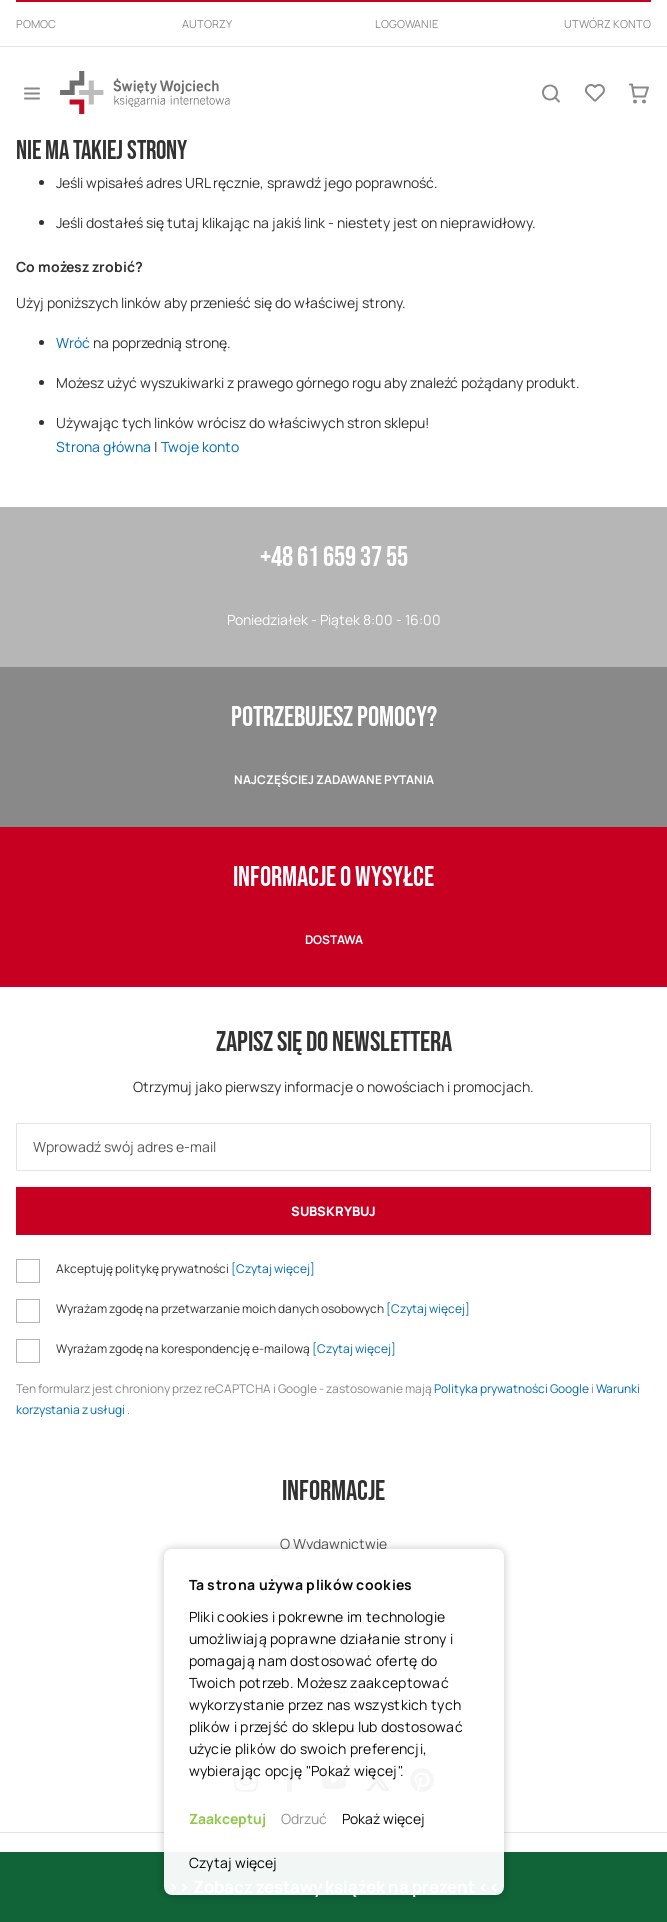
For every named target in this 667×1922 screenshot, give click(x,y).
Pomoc (36, 23)
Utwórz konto (607, 23)
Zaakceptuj (227, 1818)
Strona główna (103, 446)
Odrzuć (304, 1818)
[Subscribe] (333, 1211)
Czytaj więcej (233, 1862)
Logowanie (406, 23)
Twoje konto (200, 446)
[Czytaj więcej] (273, 1268)
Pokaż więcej (383, 1818)
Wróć (73, 342)
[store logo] (145, 92)
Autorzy (207, 23)
